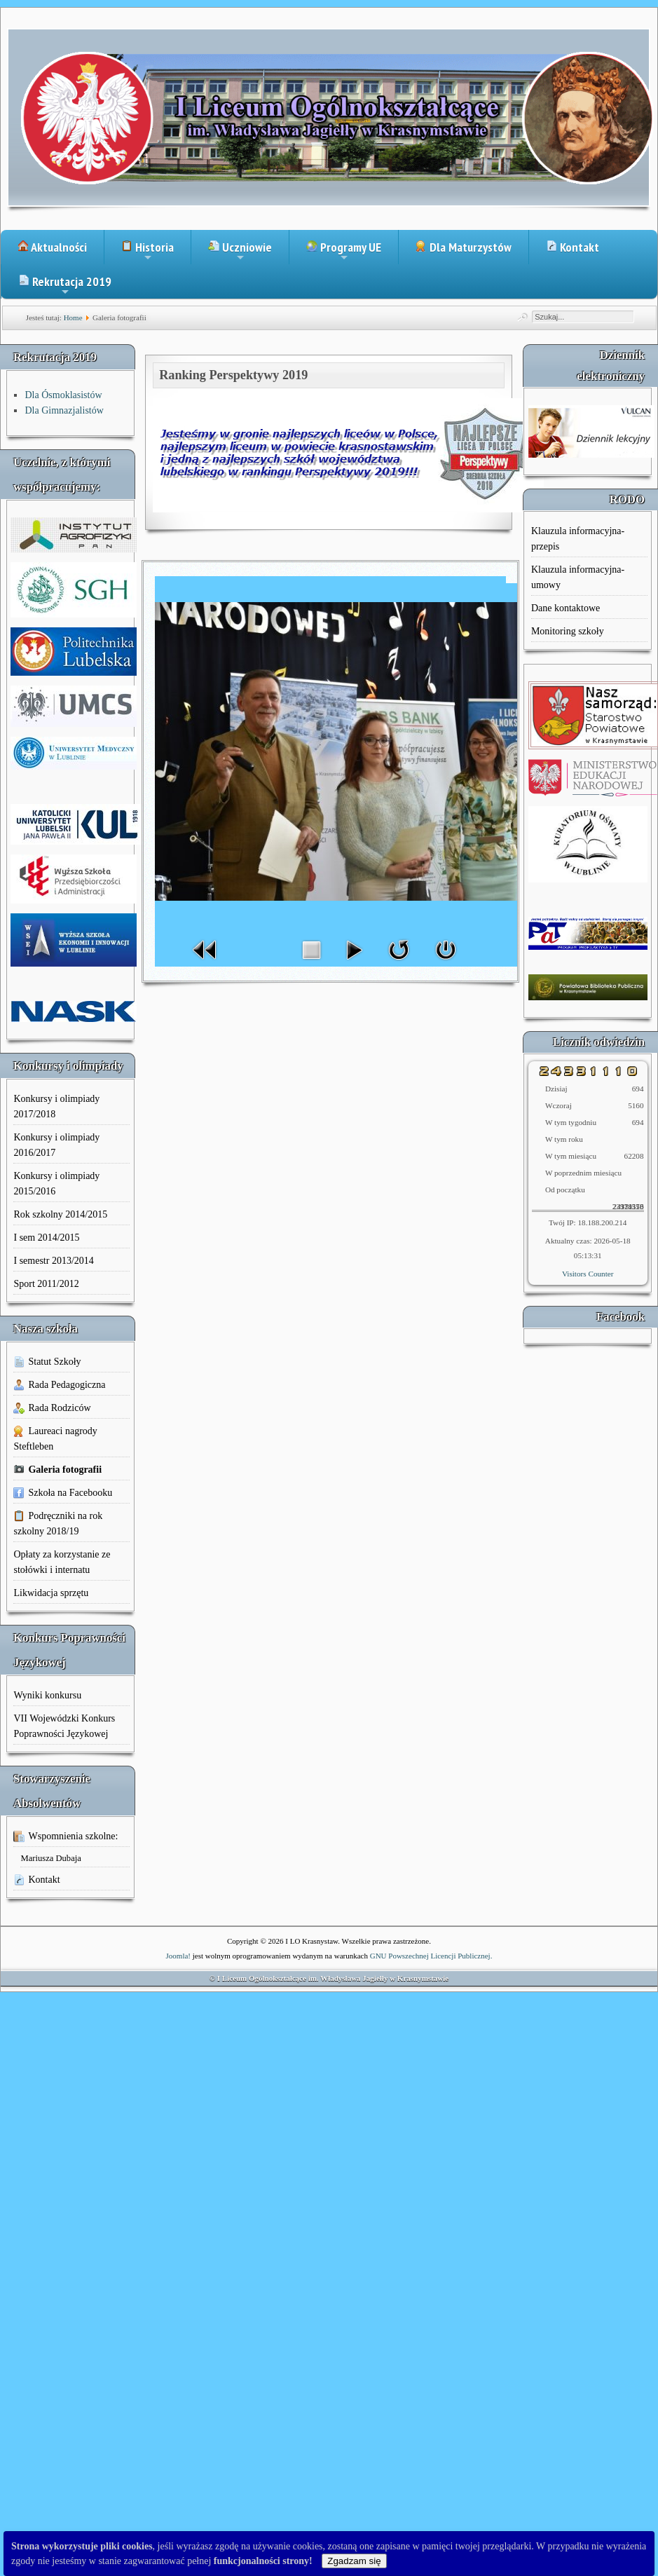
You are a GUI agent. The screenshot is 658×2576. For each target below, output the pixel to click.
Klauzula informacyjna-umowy (577, 577)
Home (73, 317)
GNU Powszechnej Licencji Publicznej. (431, 1955)
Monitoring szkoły (567, 631)
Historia (147, 251)
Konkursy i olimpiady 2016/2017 (56, 1145)
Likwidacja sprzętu (50, 1593)
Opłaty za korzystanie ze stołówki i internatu (61, 1562)
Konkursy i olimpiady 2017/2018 (56, 1106)
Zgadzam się (354, 2561)
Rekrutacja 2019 (64, 286)
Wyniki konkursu (47, 1695)
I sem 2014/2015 (46, 1237)
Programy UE (343, 251)
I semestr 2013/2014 (53, 1260)
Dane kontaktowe (565, 608)
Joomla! (178, 1955)
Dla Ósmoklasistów (63, 395)
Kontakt (572, 247)
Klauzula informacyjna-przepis (577, 539)
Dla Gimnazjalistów (64, 410)
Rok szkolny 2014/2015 (60, 1214)
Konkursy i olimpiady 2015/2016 (56, 1184)
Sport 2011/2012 (45, 1284)
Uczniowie (240, 251)
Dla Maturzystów (464, 247)
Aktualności (52, 247)
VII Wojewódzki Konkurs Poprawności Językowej (64, 1726)
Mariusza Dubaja (50, 1858)
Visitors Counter (588, 1273)
